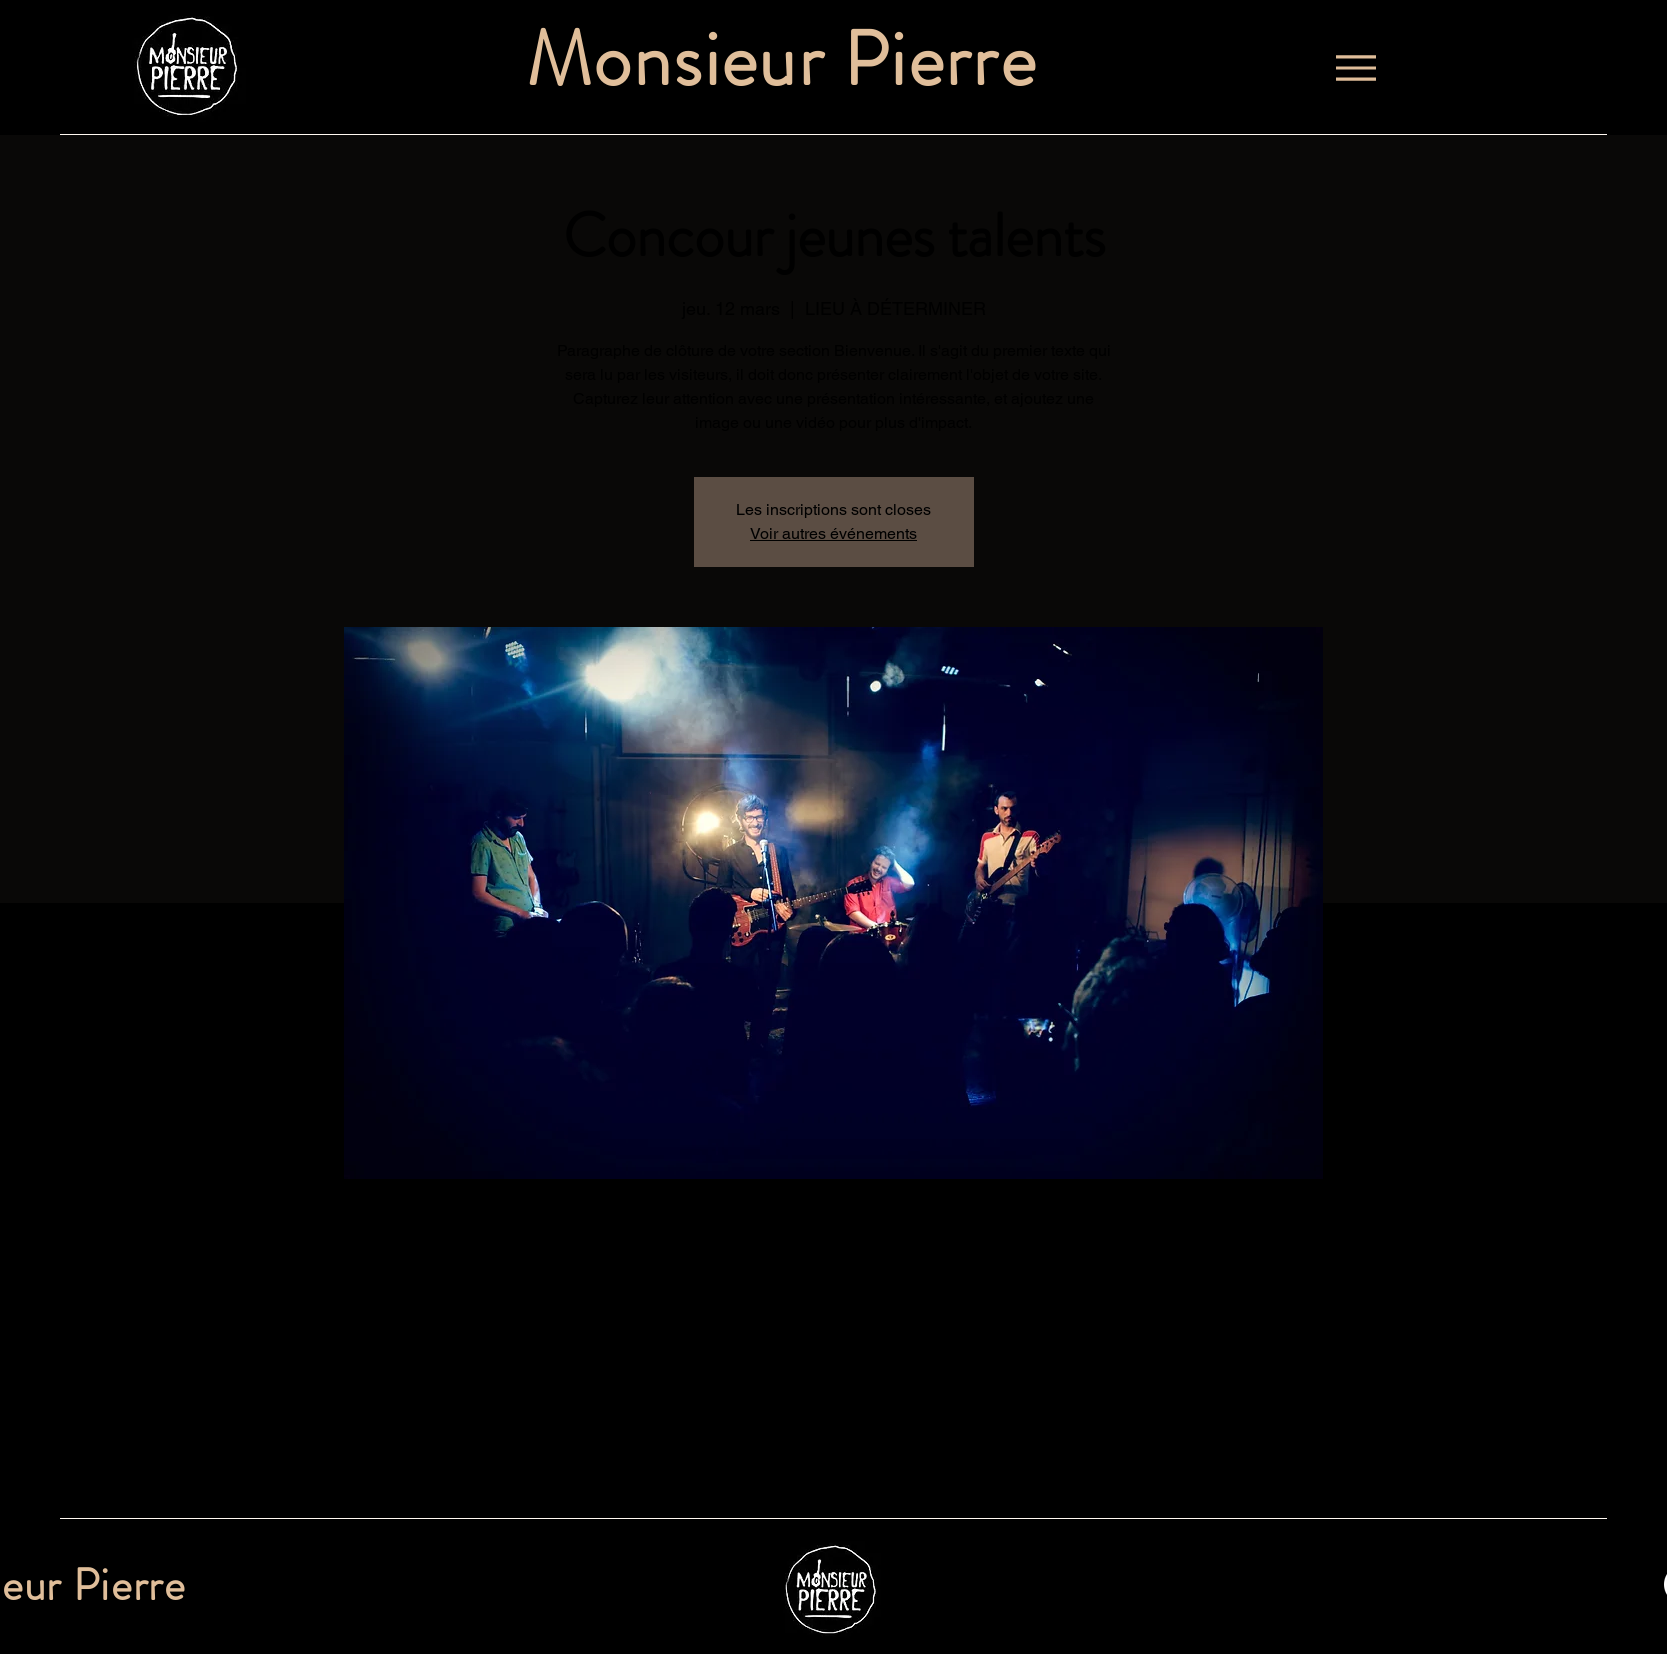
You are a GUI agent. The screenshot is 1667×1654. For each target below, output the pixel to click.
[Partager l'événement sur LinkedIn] (519, 1465)
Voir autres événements (833, 533)
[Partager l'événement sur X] (470, 1465)
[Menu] (1355, 67)
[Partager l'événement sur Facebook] (421, 1465)
